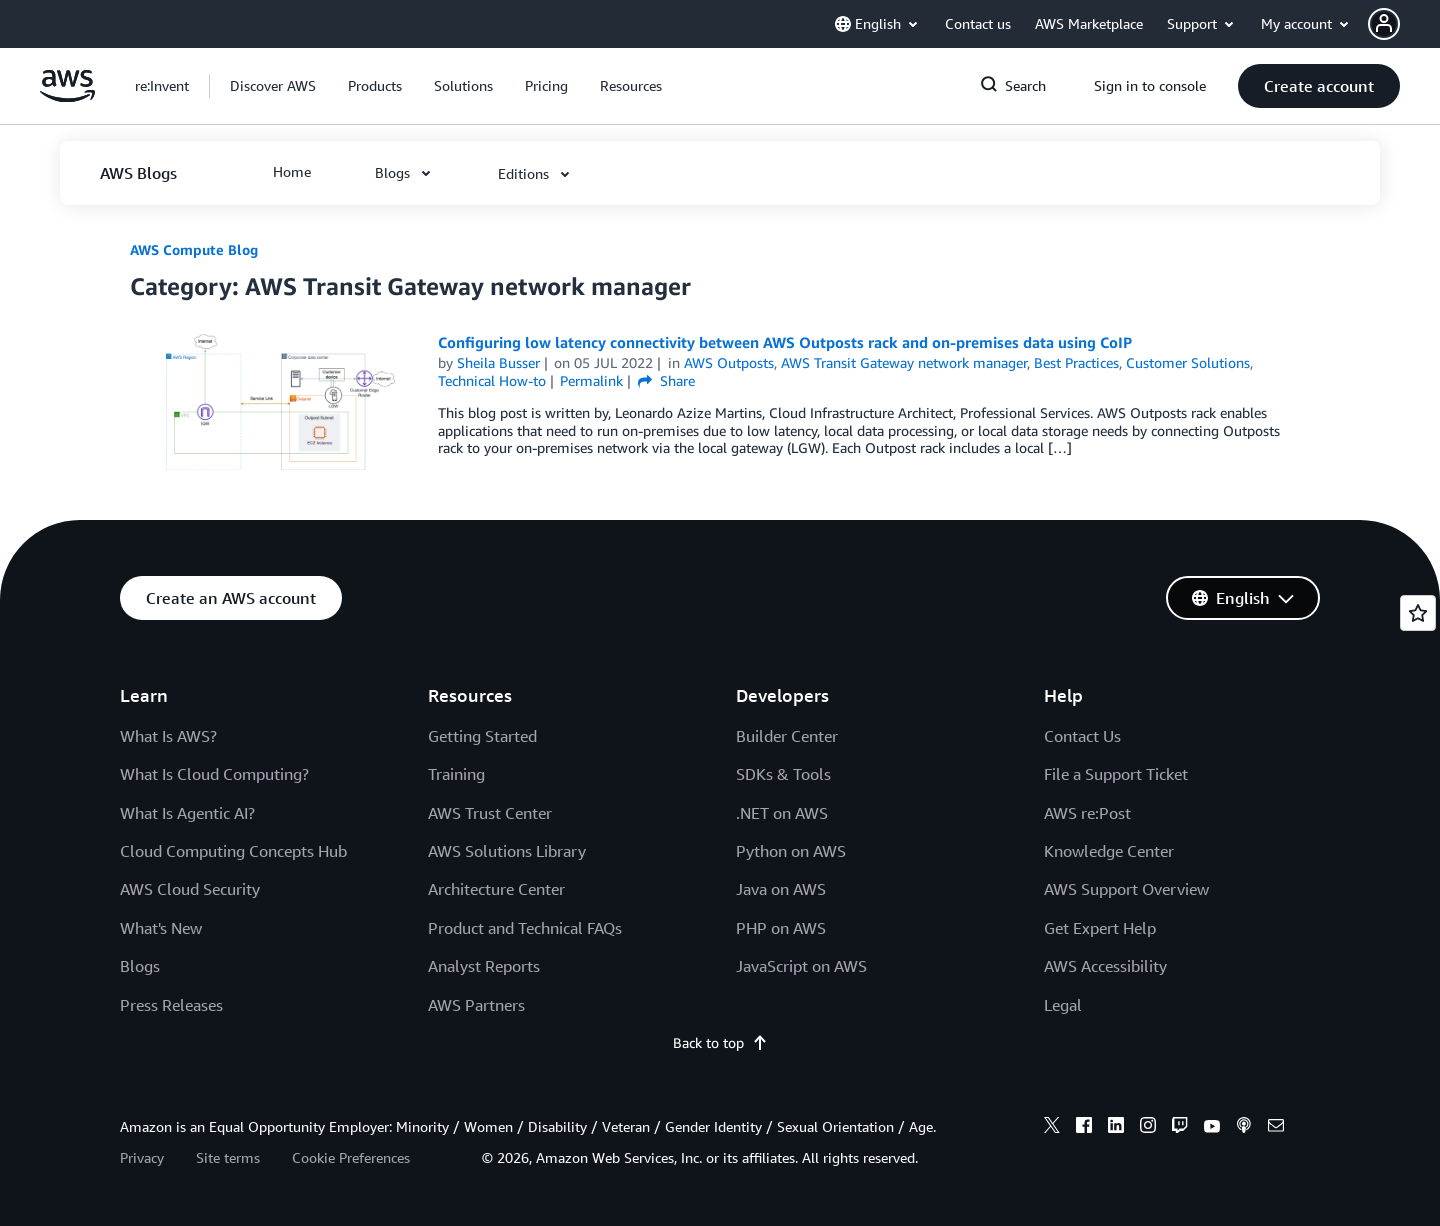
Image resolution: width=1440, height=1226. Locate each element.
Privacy (142, 1157)
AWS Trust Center (490, 813)
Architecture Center (496, 889)
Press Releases (171, 1005)
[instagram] (1148, 1128)
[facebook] (1084, 1128)
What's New (161, 928)
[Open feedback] (1418, 613)
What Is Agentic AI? (187, 813)
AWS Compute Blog (194, 249)
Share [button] (666, 380)
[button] (1404, 24)
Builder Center (787, 736)
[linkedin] (1116, 1128)
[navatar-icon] (1384, 24)
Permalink (591, 380)
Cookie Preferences (351, 1157)
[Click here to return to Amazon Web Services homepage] (67, 96)
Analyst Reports (484, 966)
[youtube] (1212, 1128)
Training (456, 774)
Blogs (140, 966)
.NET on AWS (782, 813)
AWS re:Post (1087, 813)
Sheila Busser (498, 362)
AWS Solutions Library (507, 851)
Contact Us (1082, 736)
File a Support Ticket (1116, 774)
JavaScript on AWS (801, 966)
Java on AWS (781, 889)
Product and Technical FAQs (525, 928)
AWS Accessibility (1105, 966)
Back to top (720, 1042)
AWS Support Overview (1126, 889)
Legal (1063, 1005)
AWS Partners (476, 1005)
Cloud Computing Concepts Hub (233, 851)
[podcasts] (1244, 1128)
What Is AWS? (168, 736)
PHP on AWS (781, 928)
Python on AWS (791, 851)
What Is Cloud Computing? (214, 774)
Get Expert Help (1100, 928)
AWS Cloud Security (190, 889)
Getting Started (482, 736)
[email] (1276, 1128)
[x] (1052, 1128)
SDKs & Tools (783, 774)
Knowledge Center (1109, 851)
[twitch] (1180, 1128)
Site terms (228, 1157)
